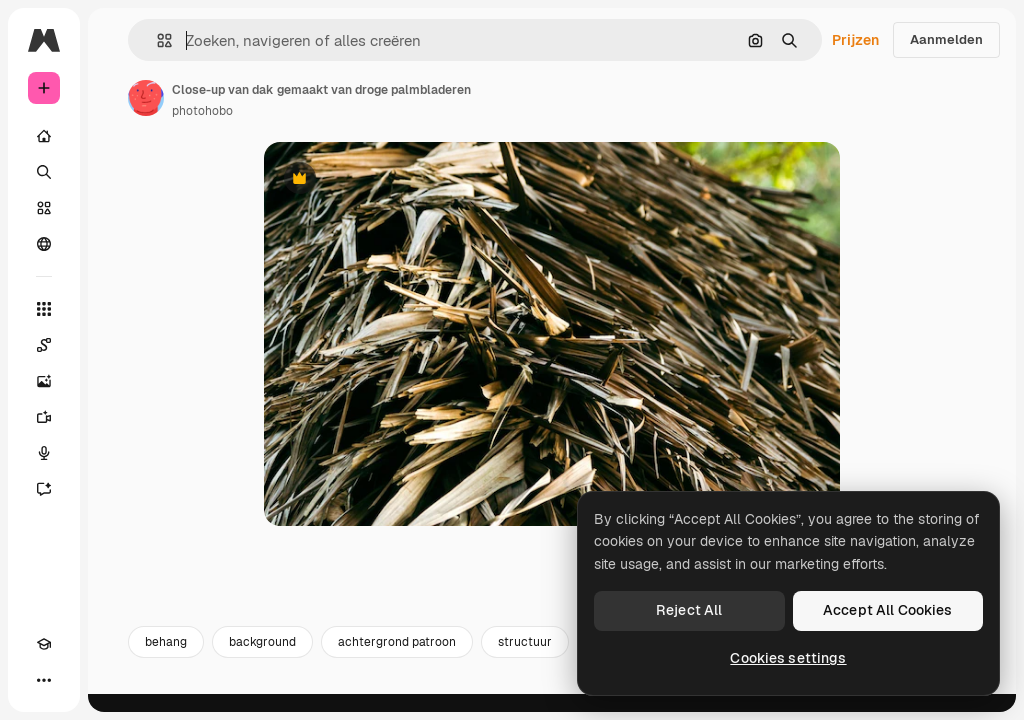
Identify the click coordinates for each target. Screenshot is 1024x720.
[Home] (44, 136)
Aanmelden (946, 39)
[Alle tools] (44, 309)
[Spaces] (44, 345)
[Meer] (44, 680)
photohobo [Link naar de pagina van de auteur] (202, 111)
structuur (525, 658)
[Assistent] (44, 489)
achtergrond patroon (397, 658)
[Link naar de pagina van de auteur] (146, 98)
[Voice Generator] (44, 453)
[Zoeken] (44, 172)
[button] (156, 40)
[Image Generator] (44, 381)
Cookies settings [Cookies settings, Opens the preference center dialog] (788, 658)
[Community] (44, 244)
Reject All (689, 610)
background (262, 658)
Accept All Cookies (888, 610)
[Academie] (44, 644)
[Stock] (44, 208)
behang (166, 658)
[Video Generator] (44, 417)
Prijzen (855, 40)
